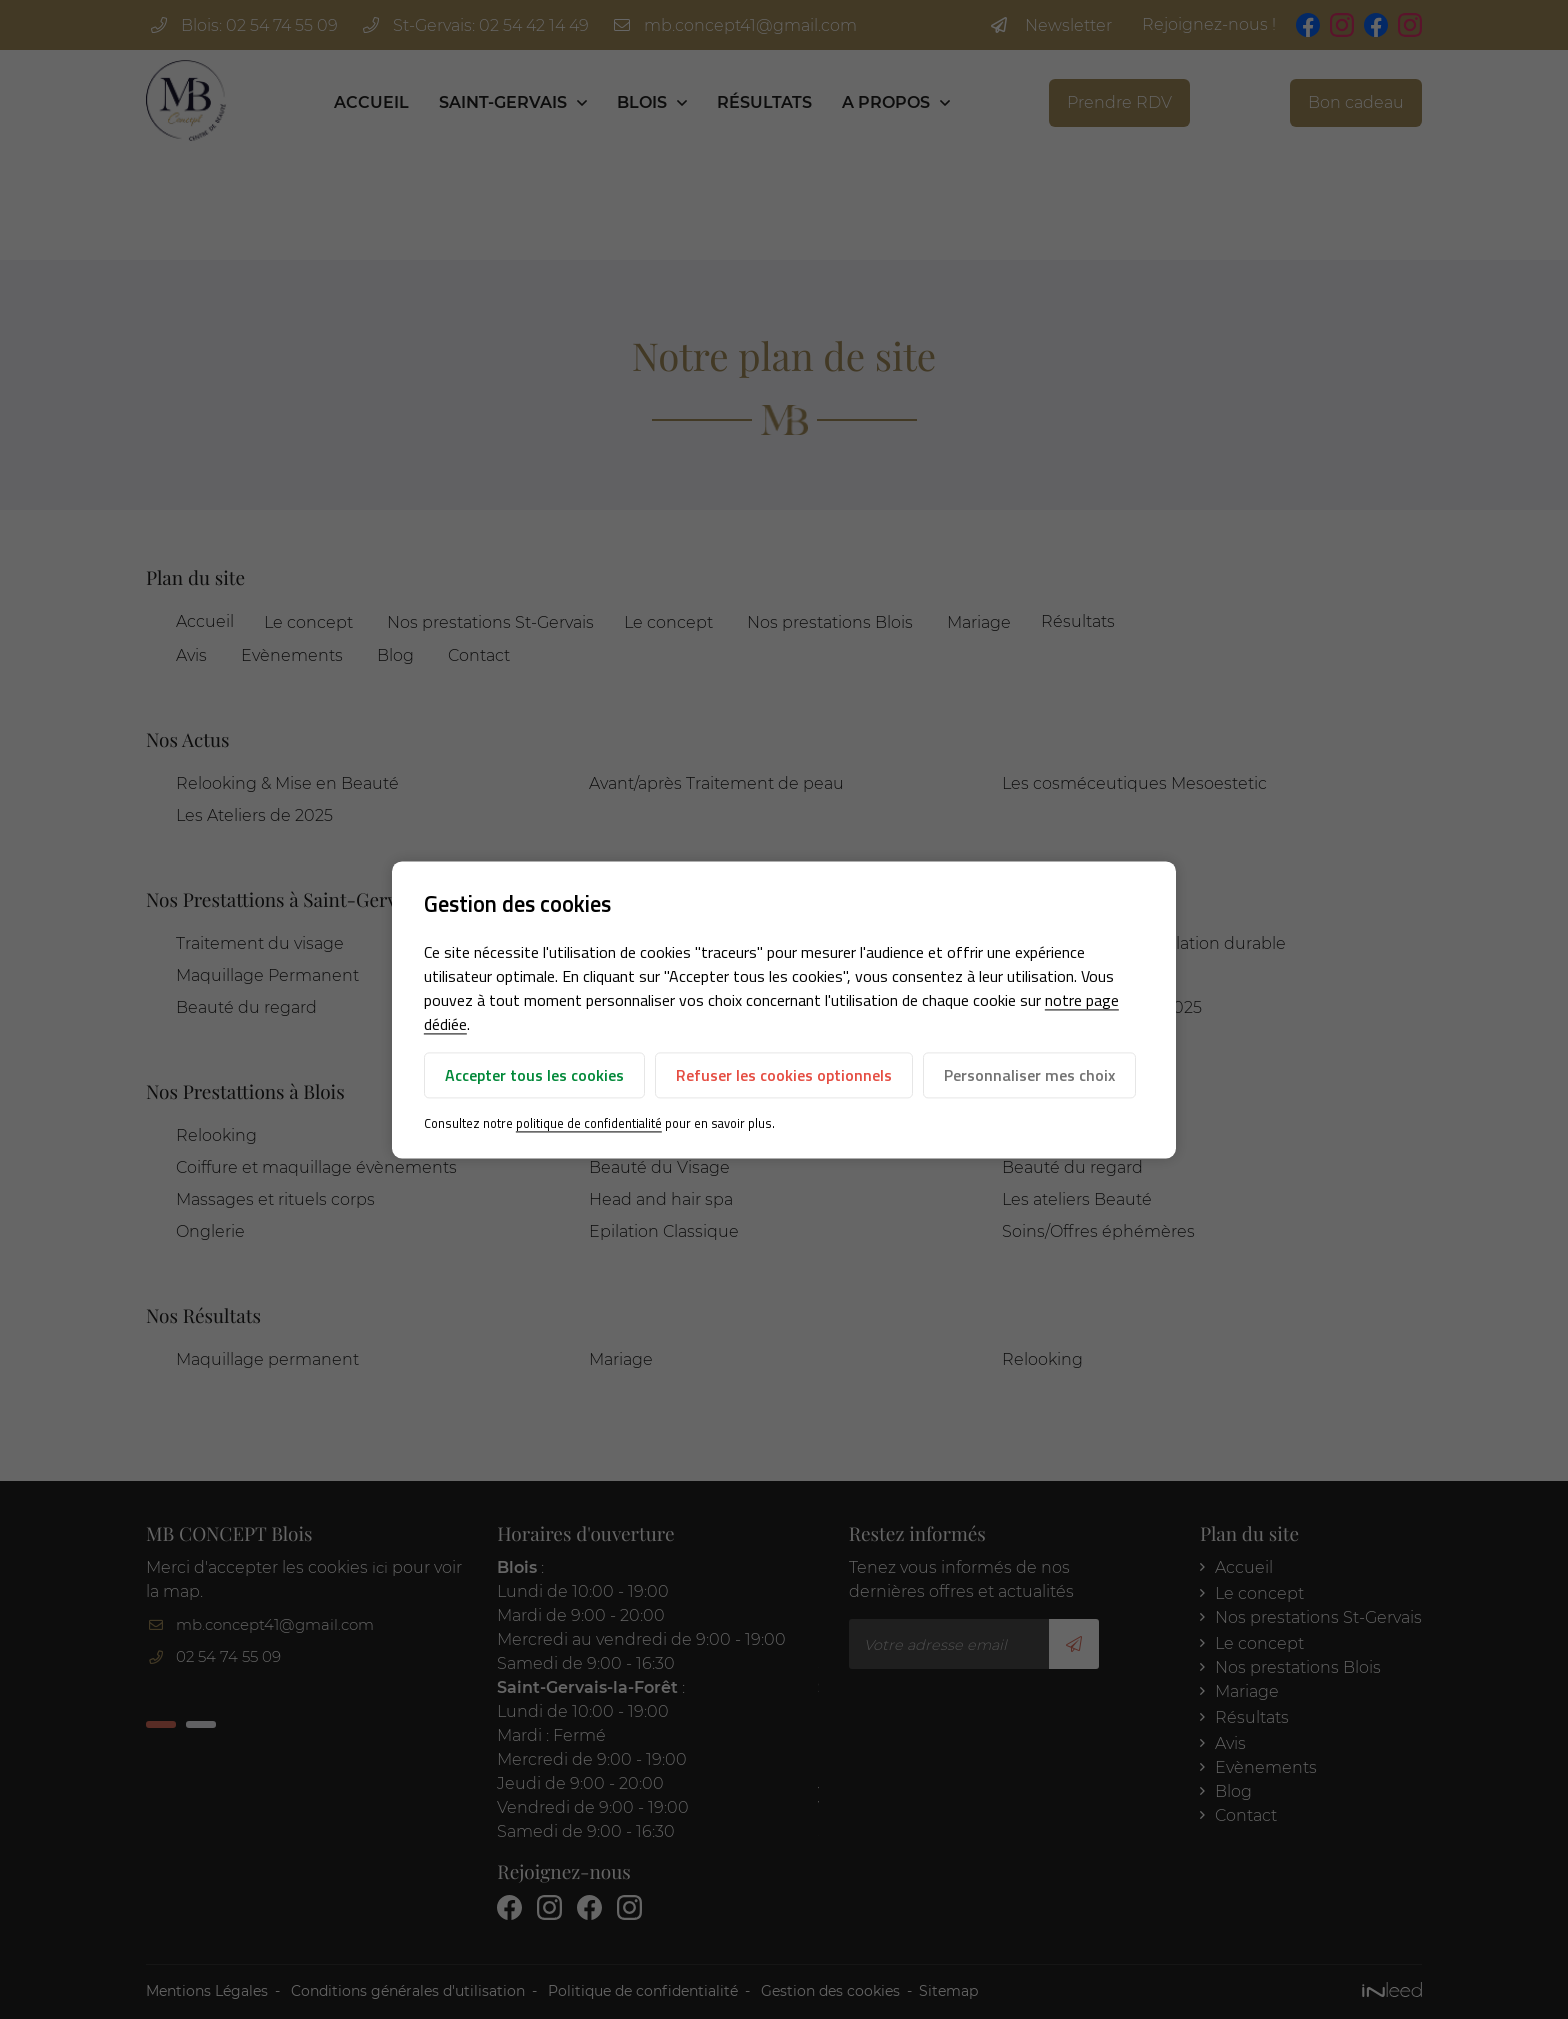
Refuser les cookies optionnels (784, 1076)
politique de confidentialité (589, 1124)
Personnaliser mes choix (1029, 1076)
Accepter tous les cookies (534, 1076)
